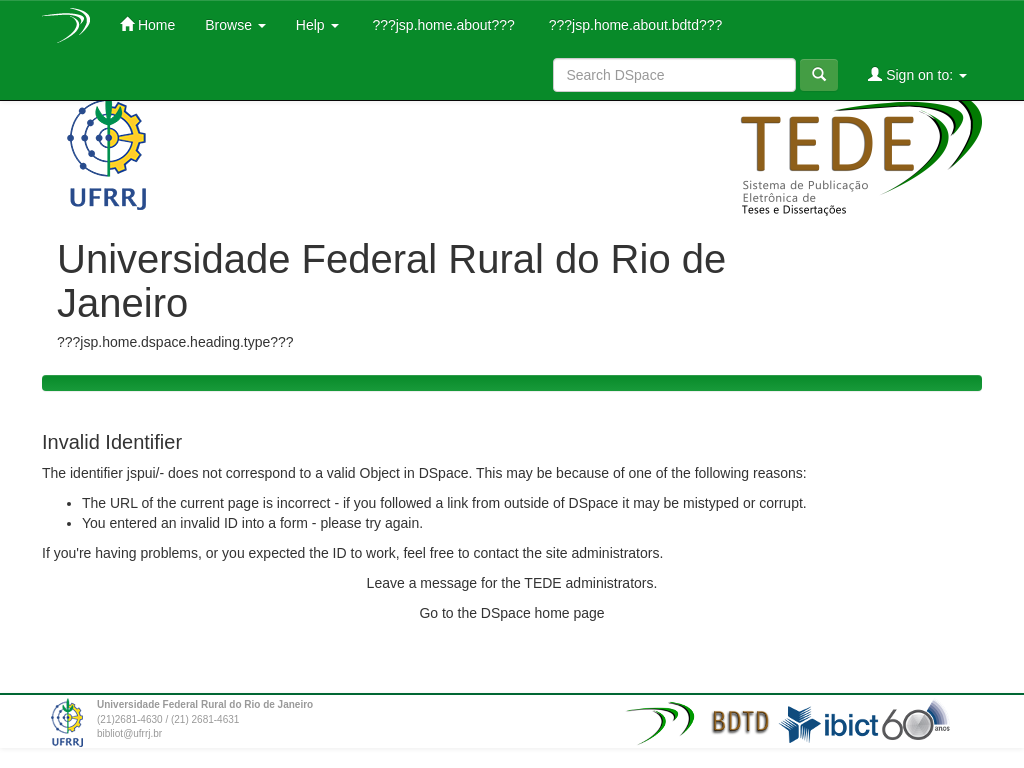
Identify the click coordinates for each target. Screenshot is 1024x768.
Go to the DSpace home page (511, 613)
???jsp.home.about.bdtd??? (633, 25)
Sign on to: (917, 74)
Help (317, 25)
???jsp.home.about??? (442, 25)
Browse (235, 25)
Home (147, 24)
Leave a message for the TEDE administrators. (512, 583)
